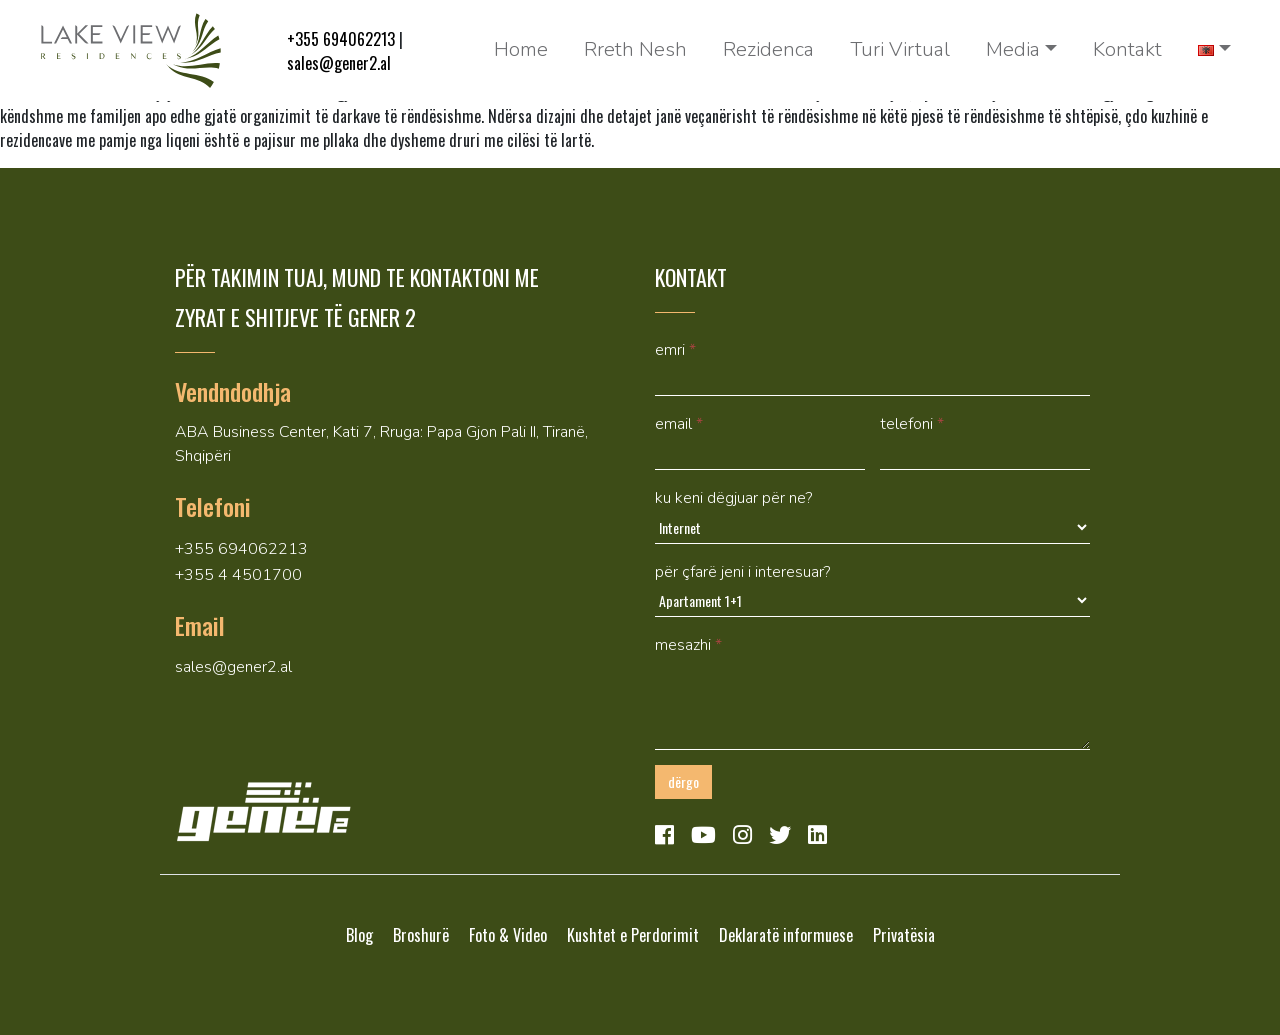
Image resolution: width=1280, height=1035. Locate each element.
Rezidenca (768, 49)
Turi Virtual (900, 49)
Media (1013, 49)
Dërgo (683, 781)
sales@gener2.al (339, 63)
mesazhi (688, 645)
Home (521, 49)
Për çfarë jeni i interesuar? (742, 572)
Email (679, 424)
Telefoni (912, 424)
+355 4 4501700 (238, 575)
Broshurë (421, 935)
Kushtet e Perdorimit (633, 935)
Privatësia (904, 935)
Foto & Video (508, 935)
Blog (359, 935)
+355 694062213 (341, 39)
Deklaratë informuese (786, 935)
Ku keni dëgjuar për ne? (733, 498)
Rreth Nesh (635, 49)
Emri (675, 350)
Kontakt (1127, 49)
